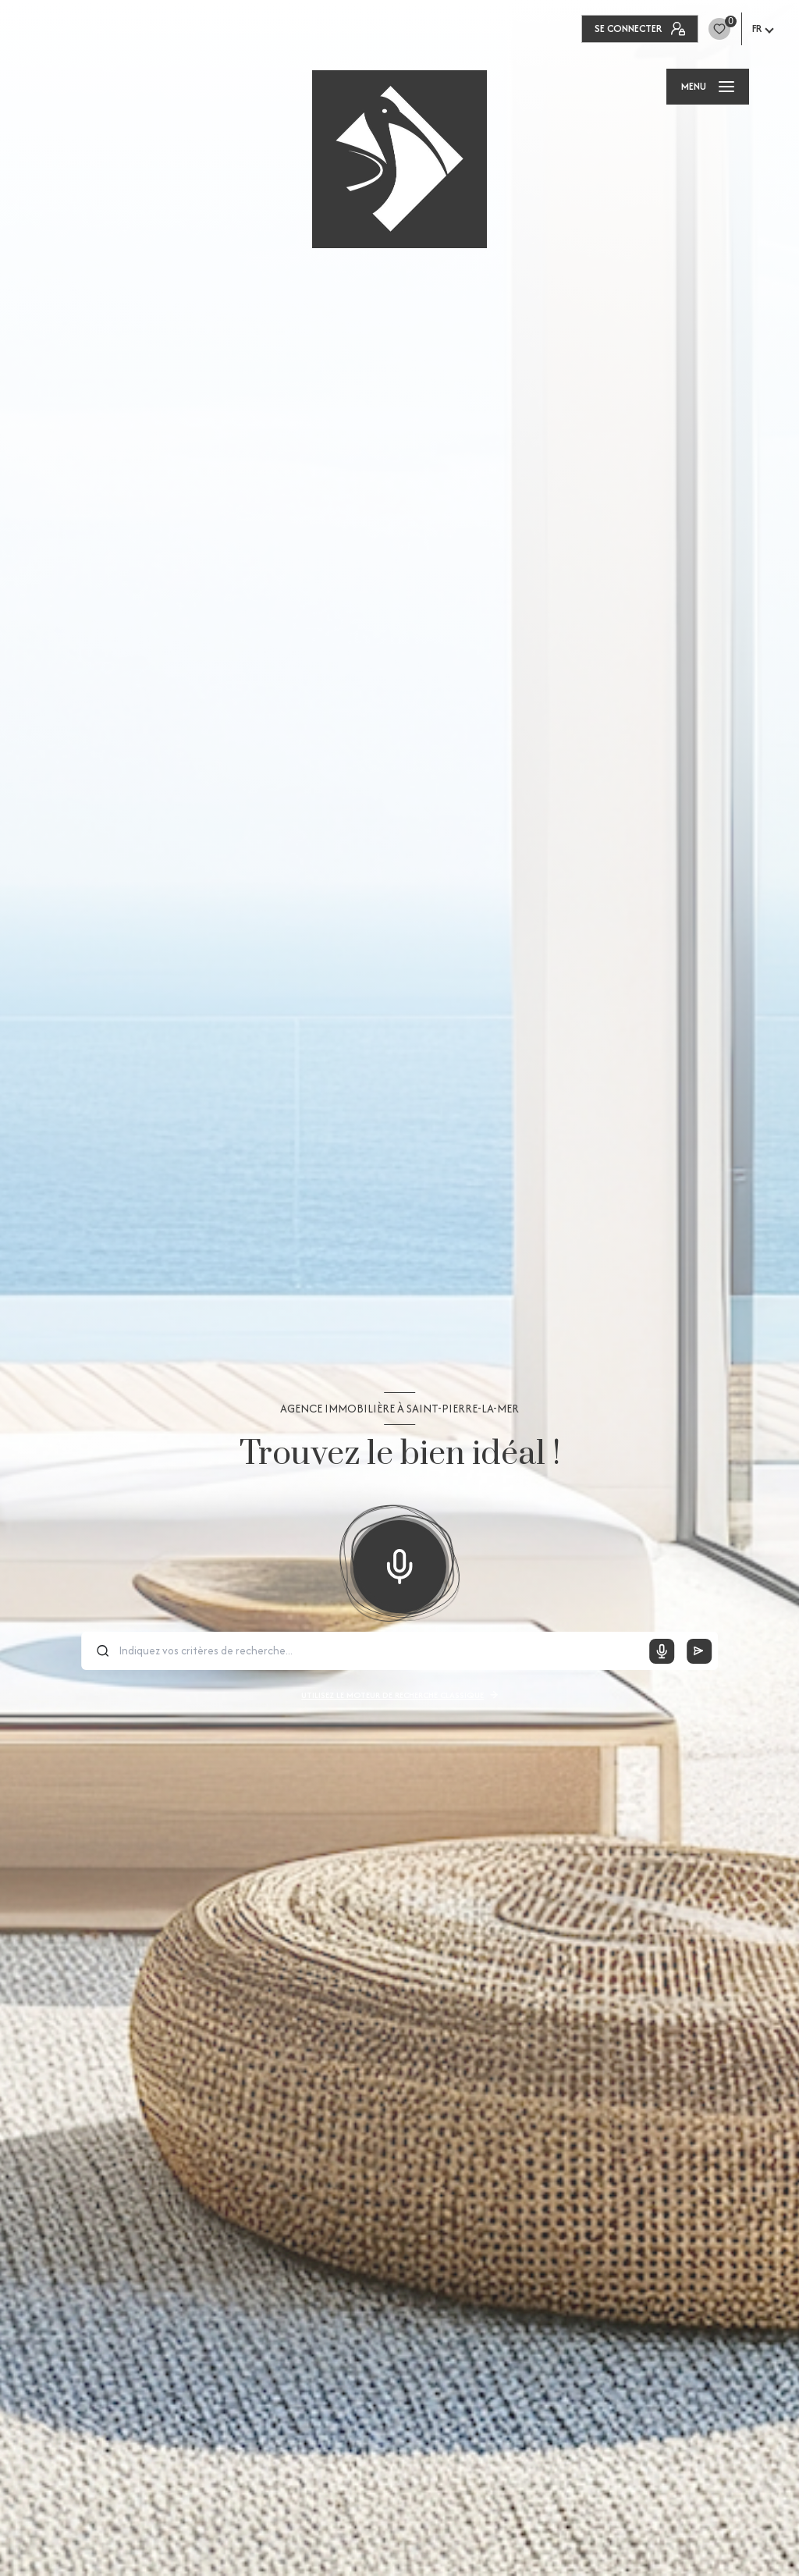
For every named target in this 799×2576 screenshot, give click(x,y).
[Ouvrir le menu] (707, 87)
